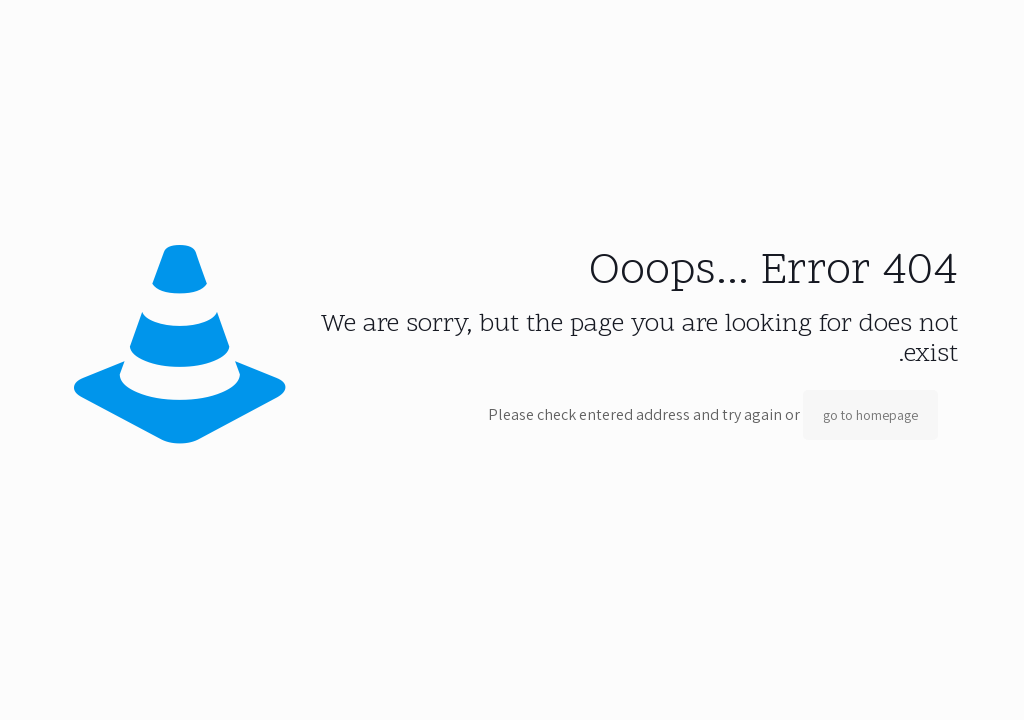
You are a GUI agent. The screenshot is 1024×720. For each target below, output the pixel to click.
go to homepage (870, 415)
